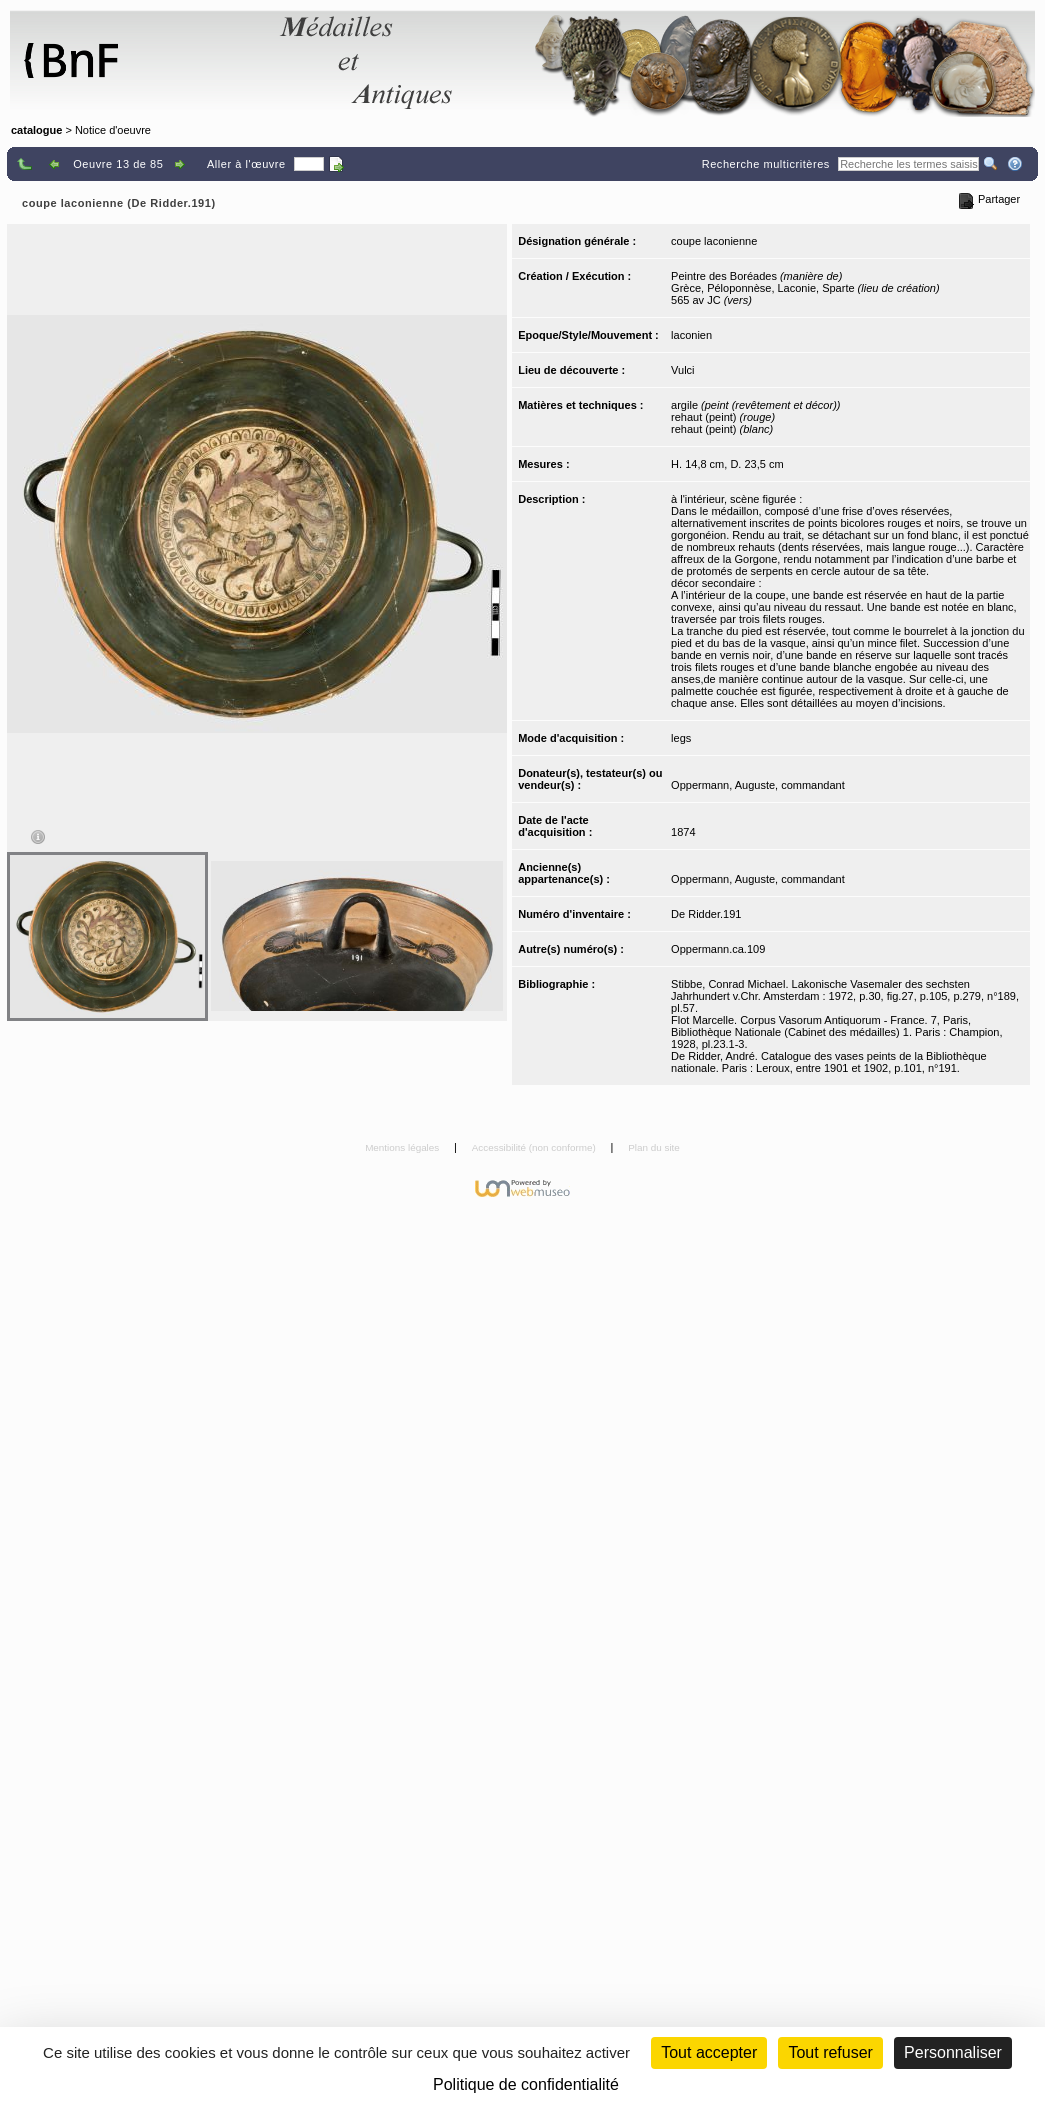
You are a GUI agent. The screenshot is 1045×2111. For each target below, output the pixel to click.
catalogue (36, 130)
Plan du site (654, 1147)
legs (681, 738)
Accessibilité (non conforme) (535, 1147)
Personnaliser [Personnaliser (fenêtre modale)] (953, 2052)
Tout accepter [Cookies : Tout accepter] (709, 2052)
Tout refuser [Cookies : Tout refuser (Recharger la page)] (830, 2052)
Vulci (682, 370)
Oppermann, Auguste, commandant (758, 785)
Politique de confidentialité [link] (526, 2084)
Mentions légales (403, 1147)
